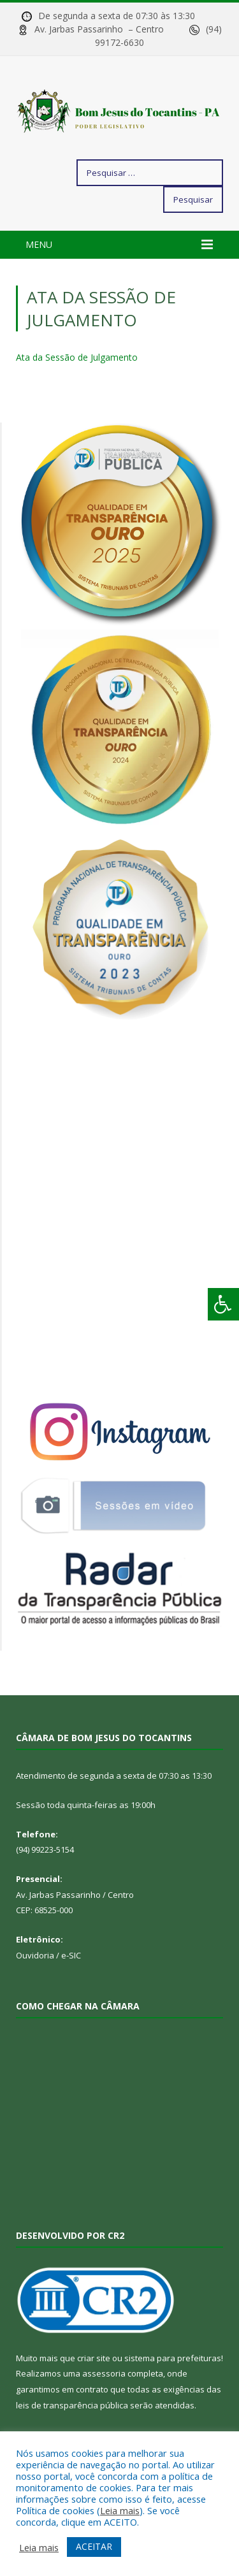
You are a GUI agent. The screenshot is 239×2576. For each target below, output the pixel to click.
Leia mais (120, 2510)
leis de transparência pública (72, 2405)
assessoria (104, 2373)
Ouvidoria (35, 1955)
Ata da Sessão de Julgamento (77, 357)
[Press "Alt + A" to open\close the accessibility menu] (223, 1304)
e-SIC (71, 1955)
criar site (93, 2358)
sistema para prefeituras (172, 2358)
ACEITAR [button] (94, 2546)
